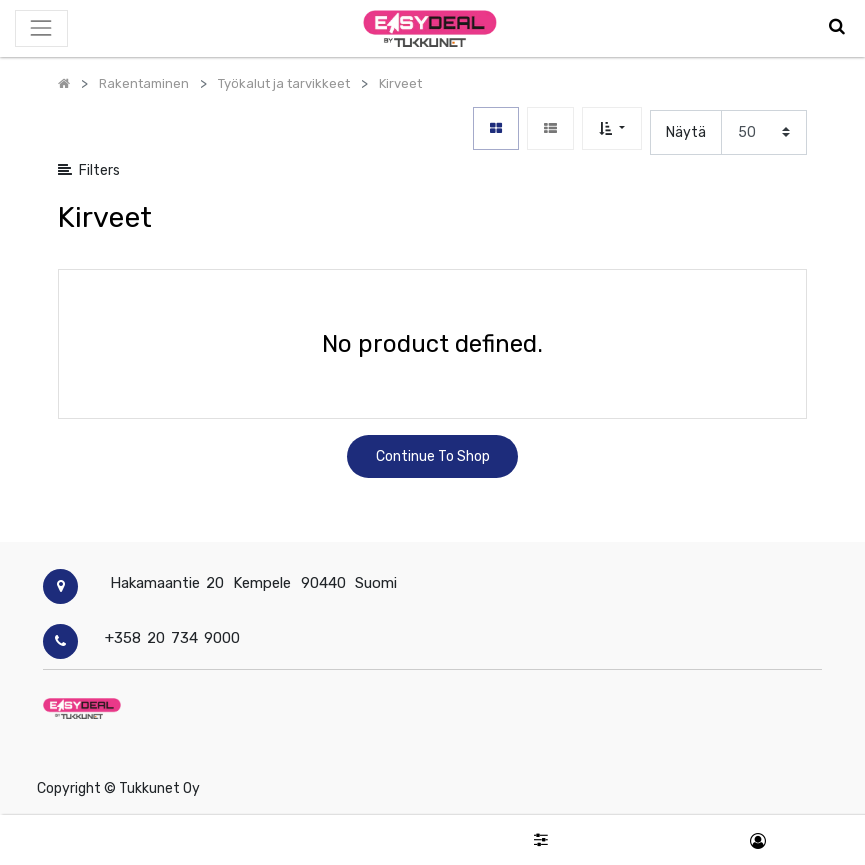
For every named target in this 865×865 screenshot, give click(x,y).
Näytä (686, 132)
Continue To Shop (433, 456)
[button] (611, 128)
